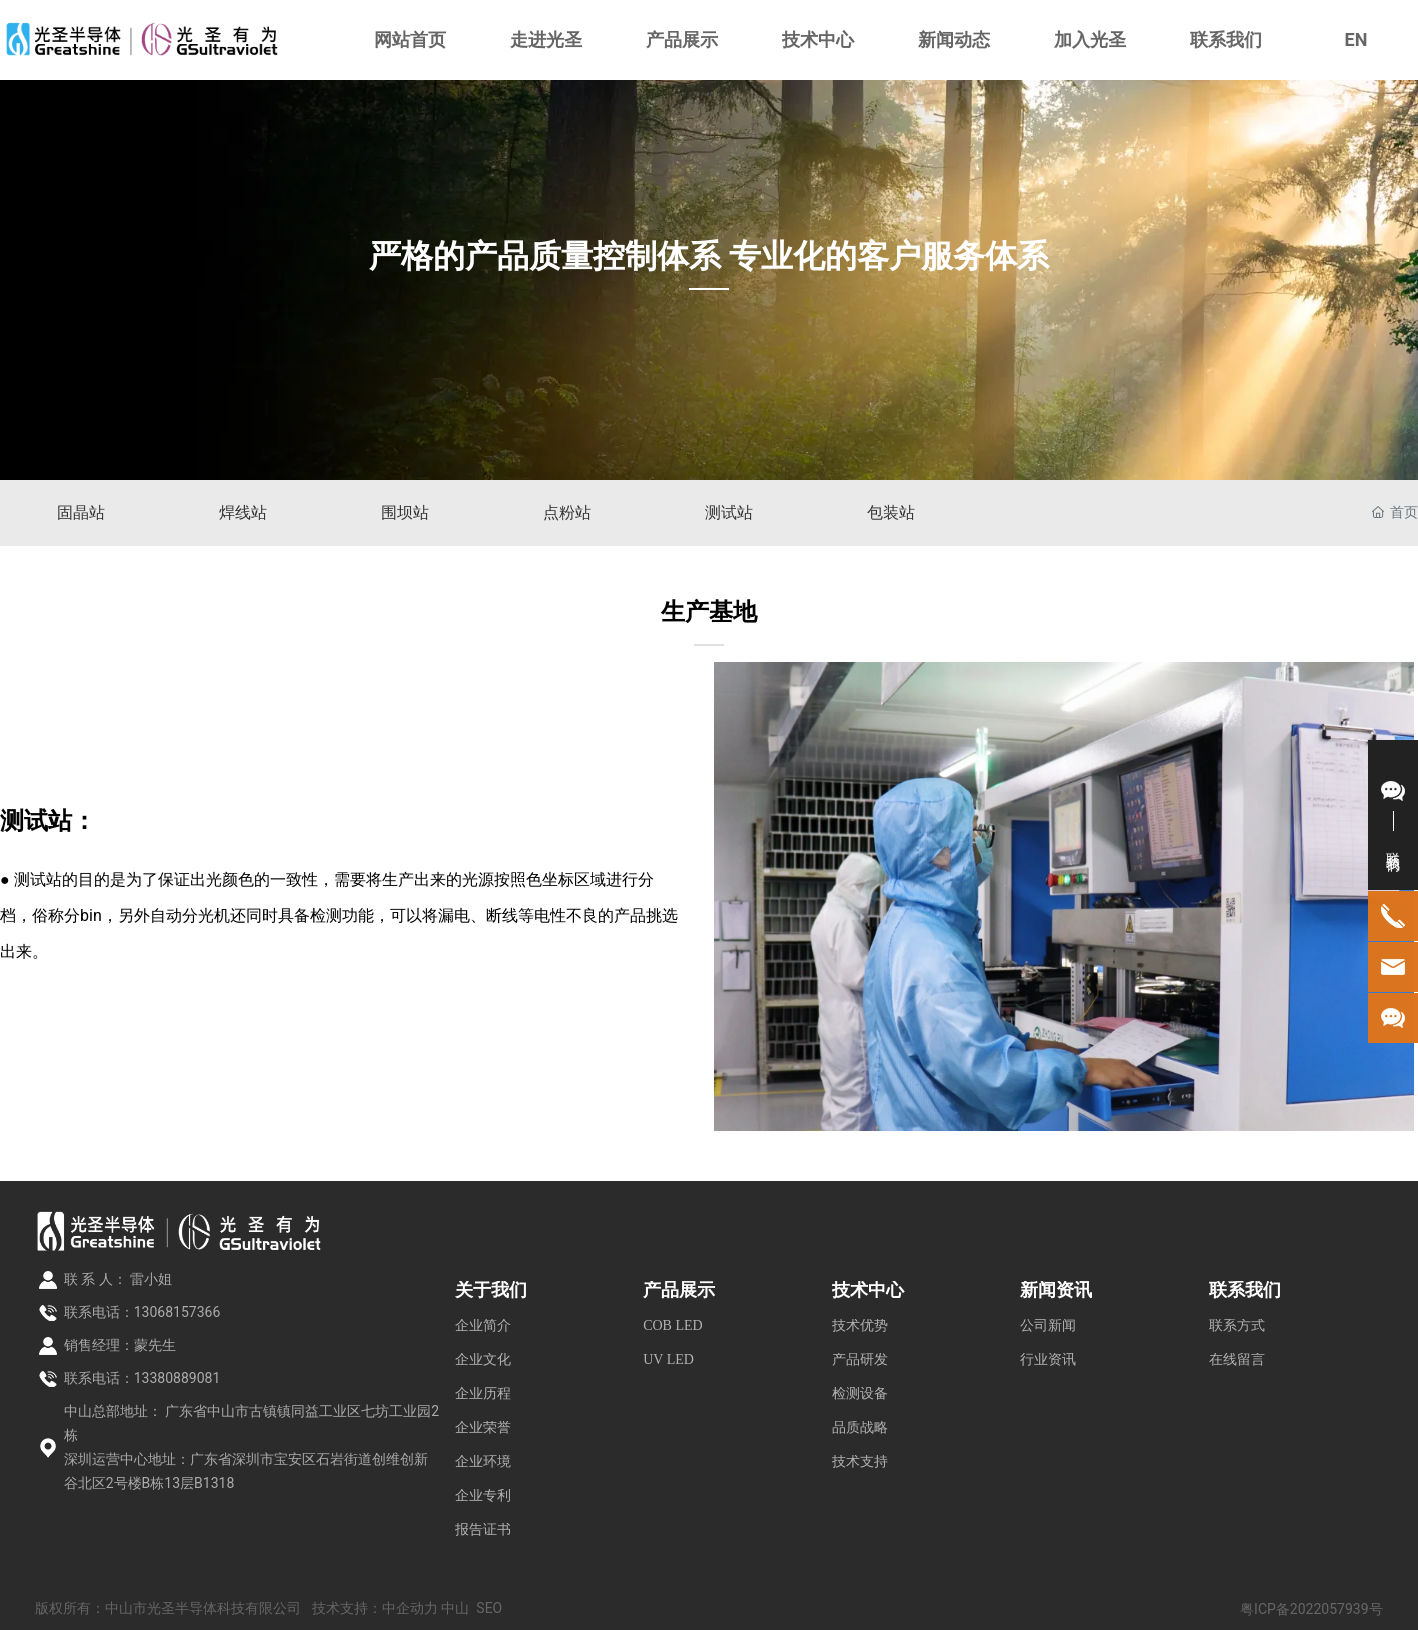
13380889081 (177, 1378)
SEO (489, 1608)
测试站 (729, 512)
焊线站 (243, 512)
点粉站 (567, 512)
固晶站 (81, 512)
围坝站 (405, 512)
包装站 (891, 512)
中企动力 (410, 1608)
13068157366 (177, 1312)
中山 (455, 1608)
